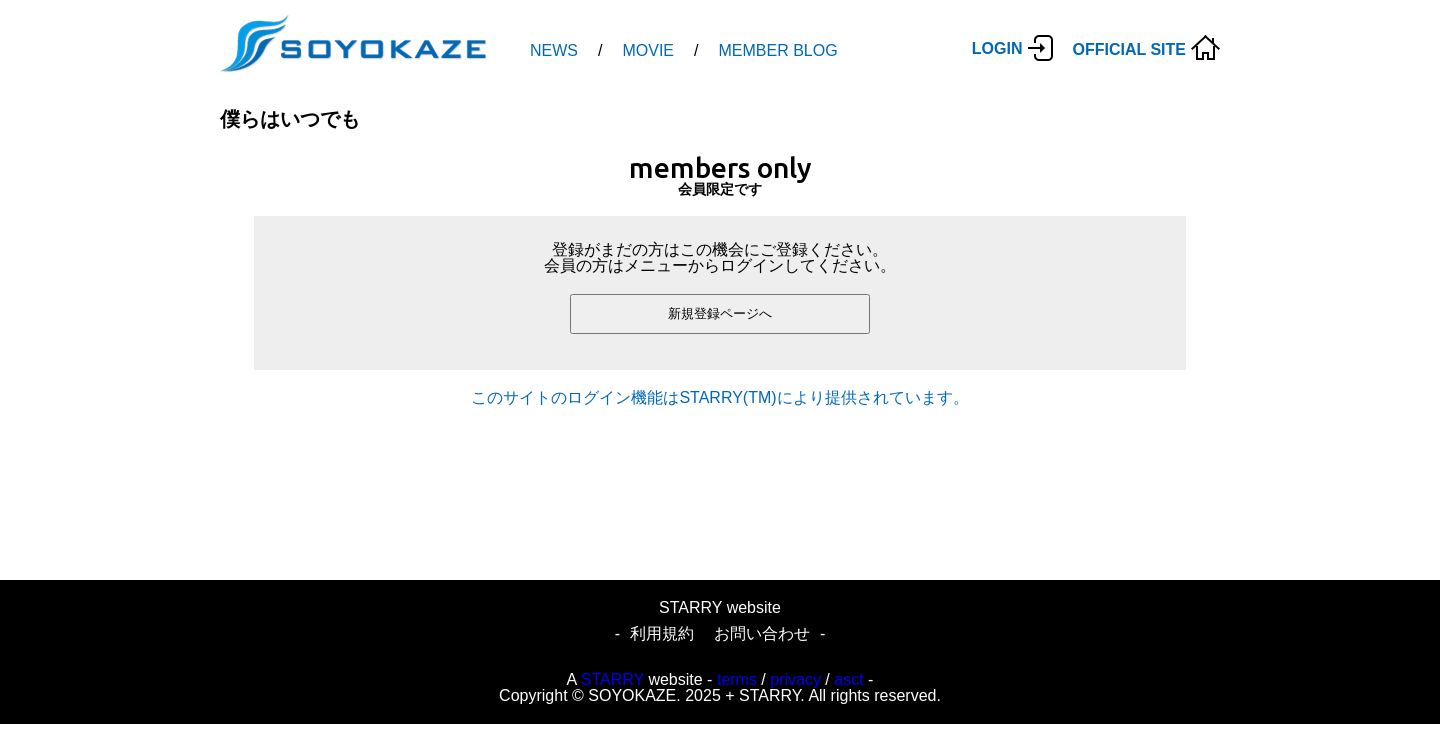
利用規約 (662, 633)
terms (737, 679)
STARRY (612, 679)
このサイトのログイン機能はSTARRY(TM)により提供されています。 (719, 397)
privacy (795, 679)
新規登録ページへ (720, 313)
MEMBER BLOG (777, 50)
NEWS (554, 50)
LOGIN (997, 48)
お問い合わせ (762, 633)
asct (848, 679)
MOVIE (648, 50)
